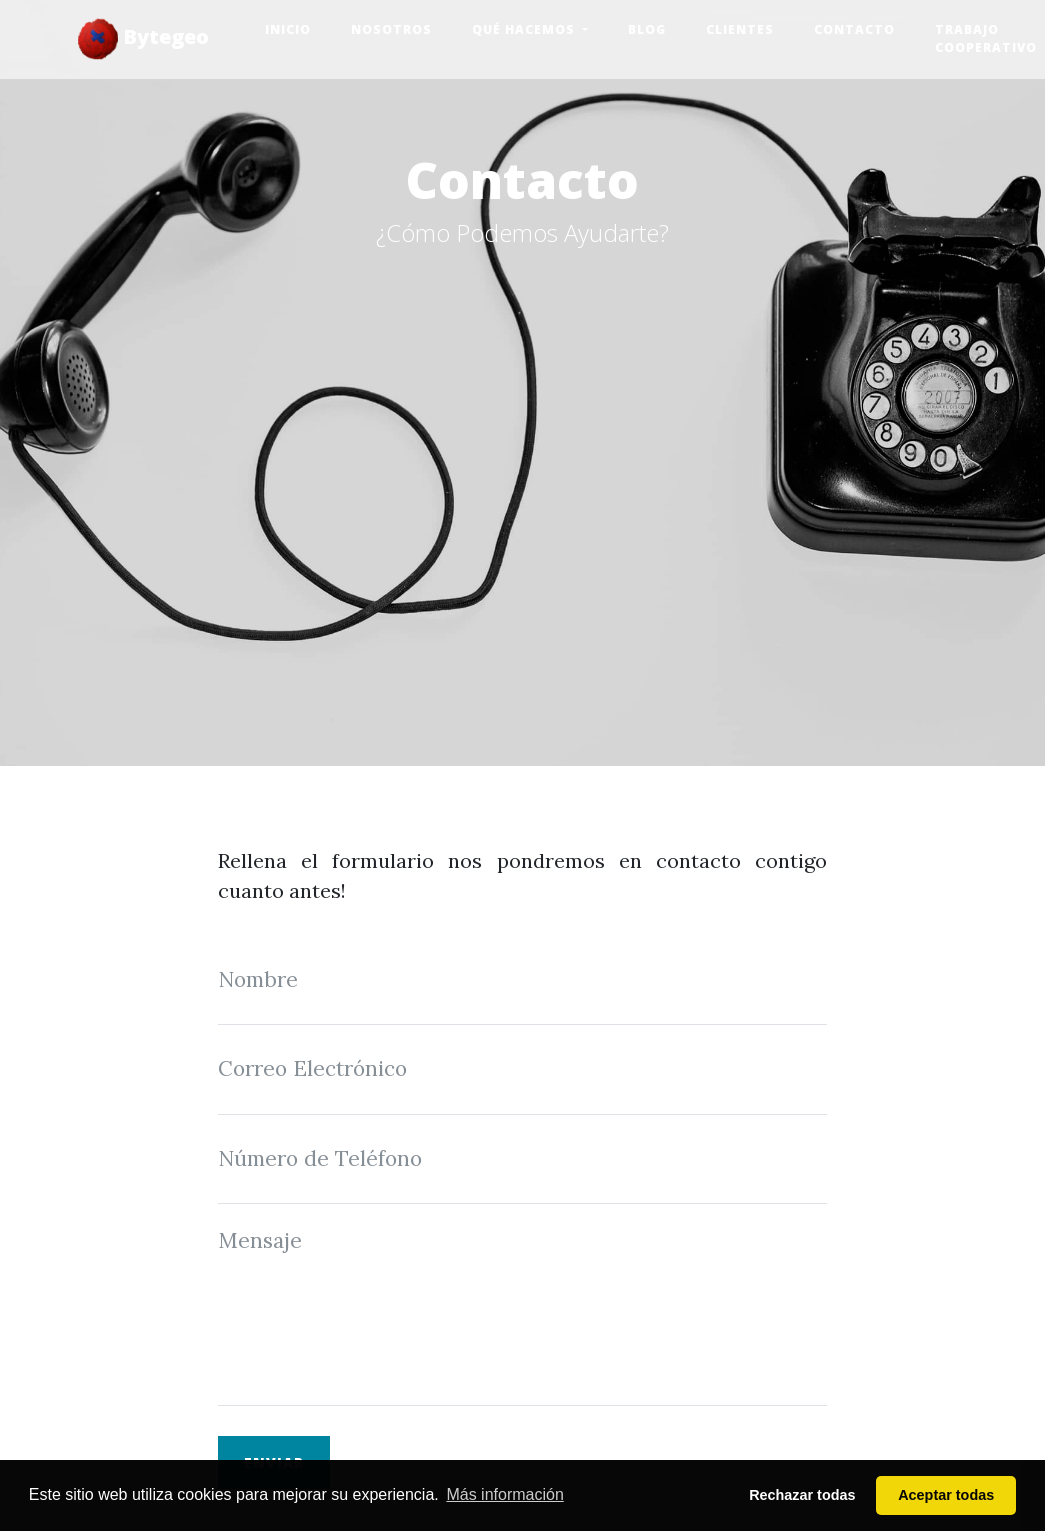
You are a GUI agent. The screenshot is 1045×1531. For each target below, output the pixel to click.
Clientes (740, 29)
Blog (647, 29)
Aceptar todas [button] (946, 1495)
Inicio (288, 29)
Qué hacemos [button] (525, 29)
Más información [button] (504, 1494)
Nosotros (391, 29)
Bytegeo (143, 39)
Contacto (854, 29)
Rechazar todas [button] (802, 1495)
